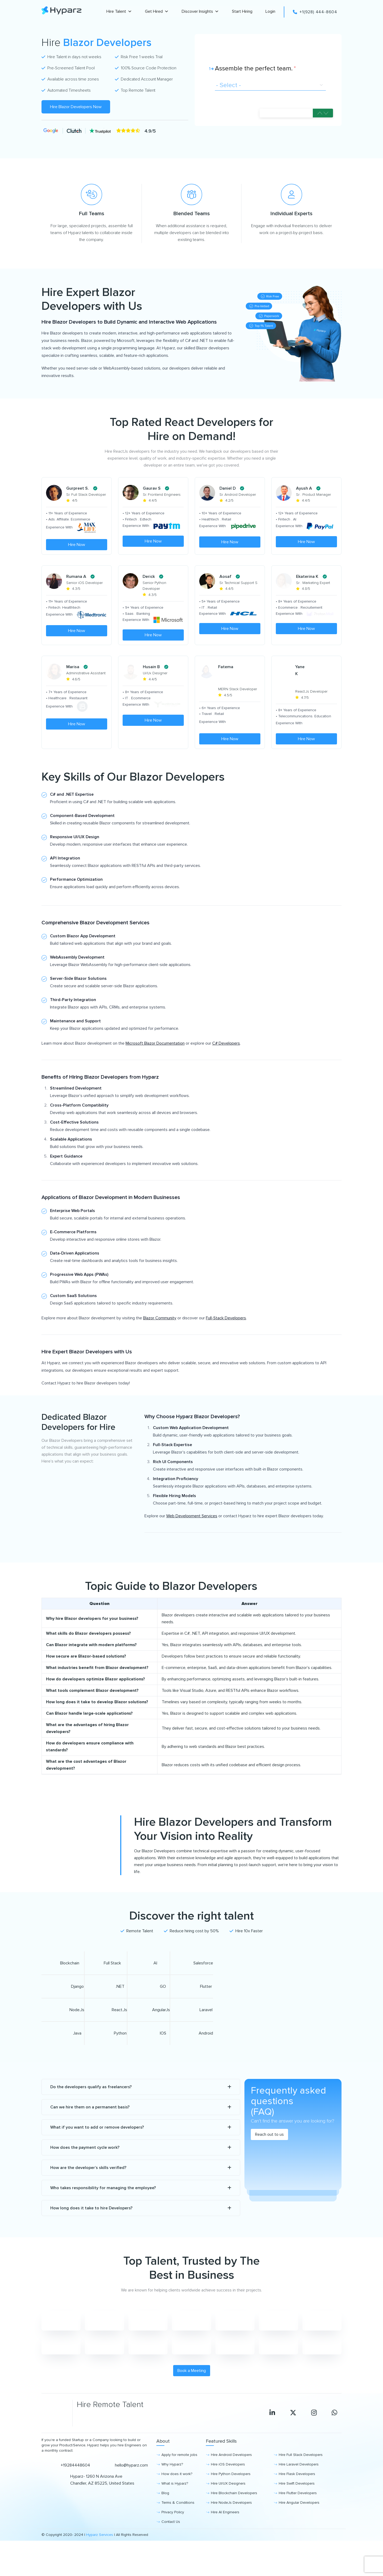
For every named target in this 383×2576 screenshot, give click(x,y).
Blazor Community (159, 1338)
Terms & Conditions (177, 2523)
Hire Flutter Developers (298, 2513)
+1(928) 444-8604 (315, 12)
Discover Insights (200, 11)
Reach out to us (269, 2155)
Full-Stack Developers (226, 1338)
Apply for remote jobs (179, 2475)
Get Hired (157, 11)
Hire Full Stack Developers (301, 2475)
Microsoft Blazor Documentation (155, 1064)
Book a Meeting (191, 2391)
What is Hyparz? (174, 2504)
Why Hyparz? (172, 2485)
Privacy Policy (172, 2533)
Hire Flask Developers (297, 2494)
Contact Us (170, 2542)
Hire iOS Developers (228, 2485)
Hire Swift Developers (297, 2504)
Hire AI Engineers (225, 2533)
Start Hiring (242, 11)
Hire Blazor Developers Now (76, 106)
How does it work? (176, 2494)
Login (270, 11)
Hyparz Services (99, 2555)
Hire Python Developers (231, 2494)
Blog (165, 2513)
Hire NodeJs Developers (231, 2523)
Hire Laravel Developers (299, 2485)
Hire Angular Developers (299, 2523)
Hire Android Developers (231, 2475)
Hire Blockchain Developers (234, 2513)
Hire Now (76, 544)
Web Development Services (191, 1536)
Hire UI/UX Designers (228, 2504)
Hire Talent (119, 11)
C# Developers (226, 1064)
